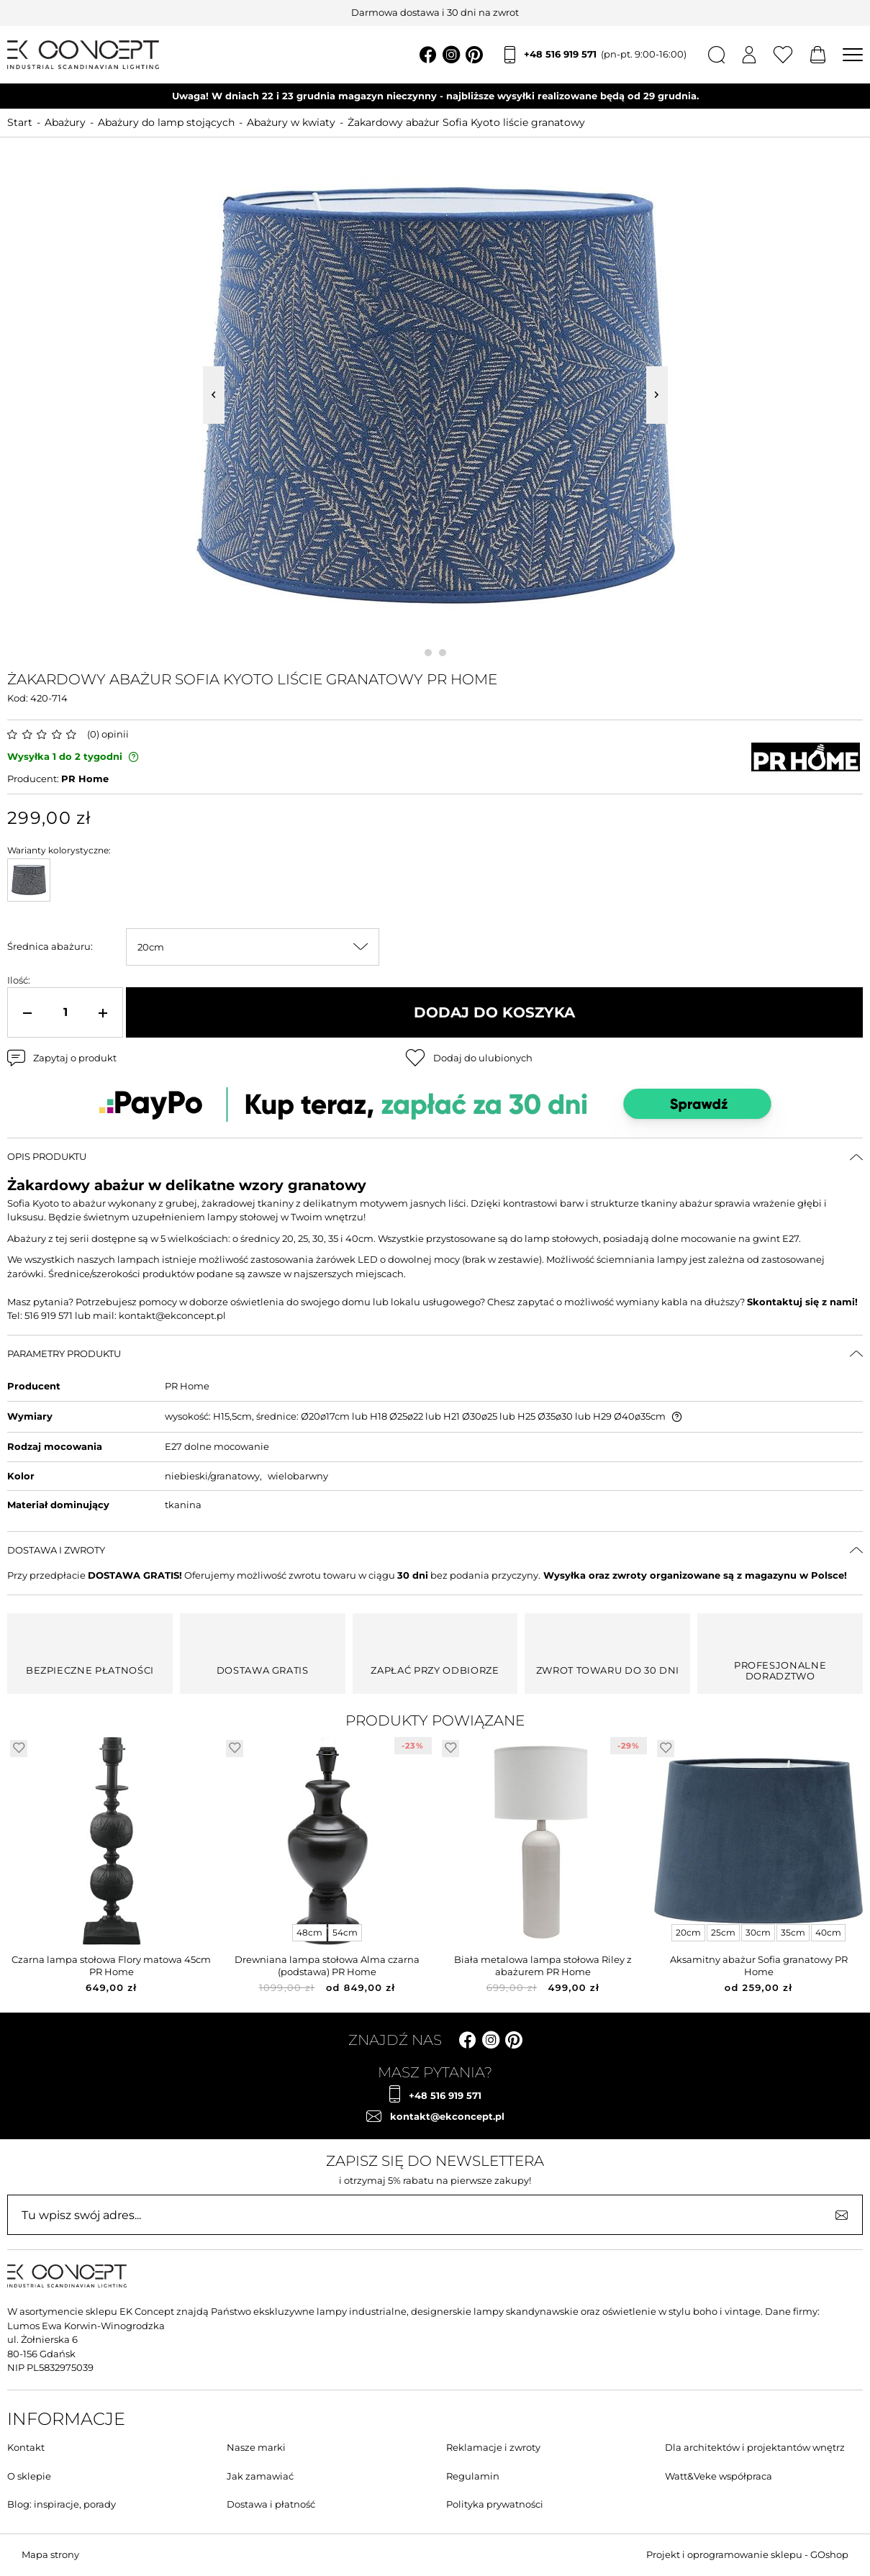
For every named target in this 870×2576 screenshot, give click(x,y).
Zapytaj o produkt (75, 1057)
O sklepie (29, 2476)
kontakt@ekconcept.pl (447, 2116)
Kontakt (26, 2447)
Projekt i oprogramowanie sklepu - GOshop (747, 2554)
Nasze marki (256, 2447)
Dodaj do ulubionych (483, 1057)
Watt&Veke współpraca (718, 2476)
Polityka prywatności (494, 2504)
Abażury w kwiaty (291, 122)
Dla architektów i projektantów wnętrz (755, 2447)
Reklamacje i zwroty (493, 2447)
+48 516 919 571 (605, 54)
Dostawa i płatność (271, 2504)
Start (19, 122)
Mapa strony (50, 2554)
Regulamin (472, 2476)
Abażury (65, 122)
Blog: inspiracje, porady (61, 2504)
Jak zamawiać (260, 2476)
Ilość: (18, 980)
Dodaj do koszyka (494, 1012)
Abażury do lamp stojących (166, 122)
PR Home (85, 778)
